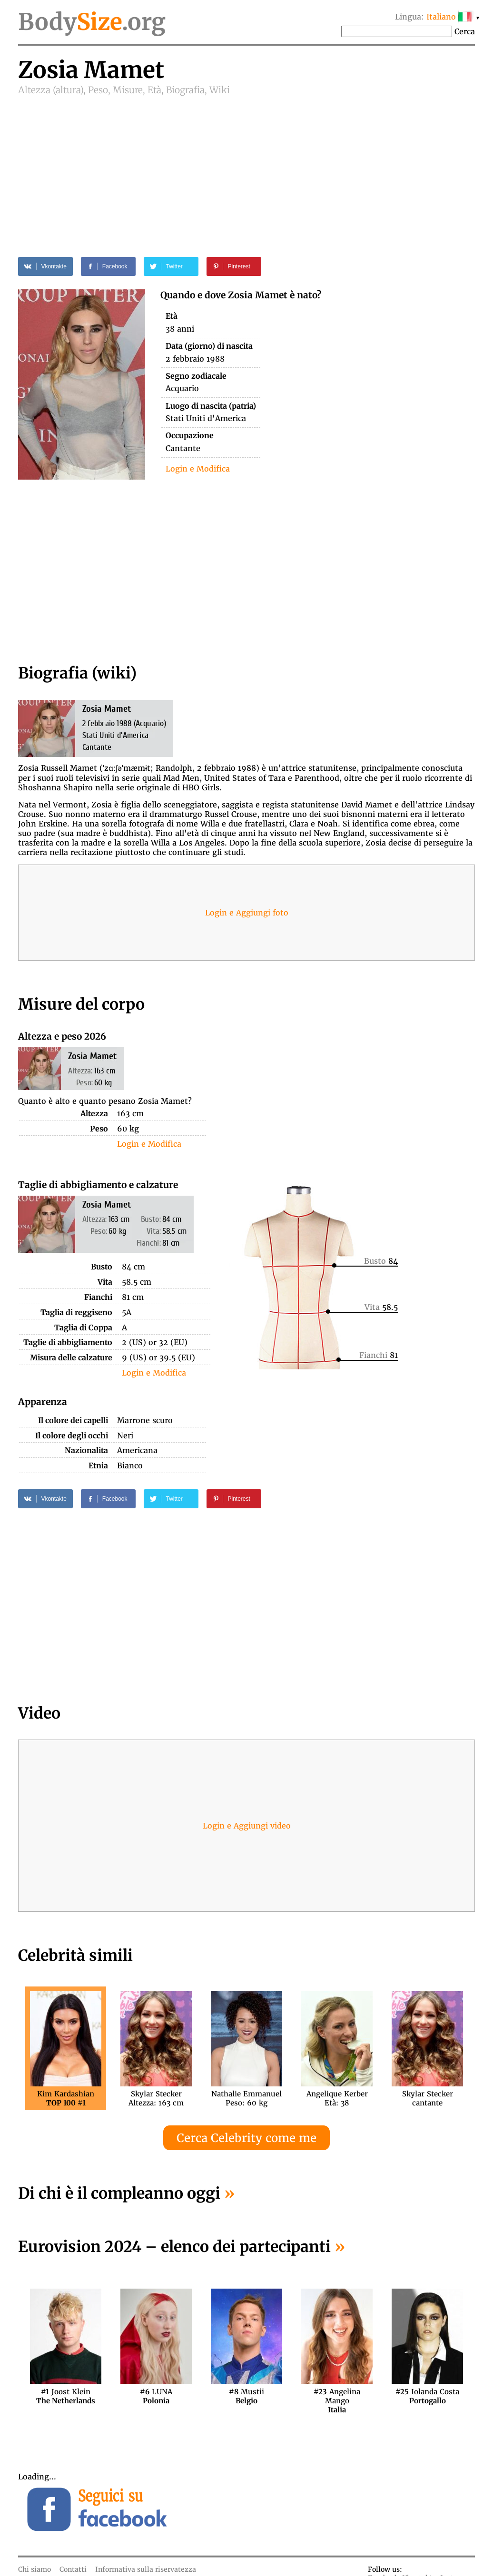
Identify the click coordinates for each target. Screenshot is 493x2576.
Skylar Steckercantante (427, 2098)
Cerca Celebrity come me (246, 2138)
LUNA (156, 2396)
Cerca (464, 31)
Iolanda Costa (427, 2396)
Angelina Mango (337, 2396)
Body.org (92, 22)
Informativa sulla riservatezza (145, 2569)
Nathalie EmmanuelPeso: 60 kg (246, 2098)
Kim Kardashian (65, 2098)
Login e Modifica (198, 468)
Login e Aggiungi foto (246, 912)
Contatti (73, 2569)
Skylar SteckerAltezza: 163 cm (156, 2098)
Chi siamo (34, 2569)
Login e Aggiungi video (247, 1825)
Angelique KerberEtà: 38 (337, 2098)
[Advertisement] (246, 167)
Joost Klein (65, 2396)
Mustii (246, 2396)
